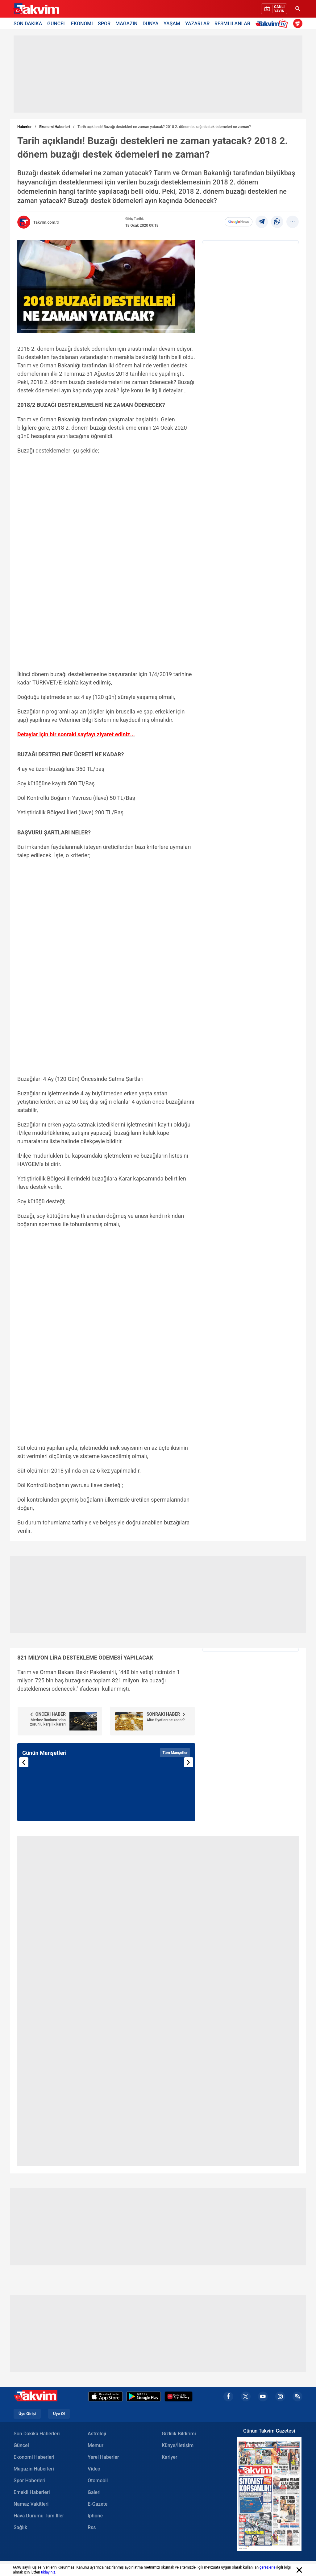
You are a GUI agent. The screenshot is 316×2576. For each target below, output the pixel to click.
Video (94, 2469)
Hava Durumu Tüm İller (39, 2516)
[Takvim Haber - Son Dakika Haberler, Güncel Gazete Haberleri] (36, 8)
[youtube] (263, 2396)
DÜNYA (151, 23)
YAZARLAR (197, 23)
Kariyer (169, 2457)
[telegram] (262, 222)
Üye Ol (59, 2414)
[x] (246, 2396)
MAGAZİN (126, 23)
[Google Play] (144, 2396)
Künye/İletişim (177, 2445)
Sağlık (20, 2527)
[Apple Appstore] (105, 2396)
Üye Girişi (27, 2414)
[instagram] (280, 2396)
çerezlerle (268, 2567)
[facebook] (228, 2396)
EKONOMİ (82, 23)
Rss (92, 2527)
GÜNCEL (56, 23)
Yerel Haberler (103, 2457)
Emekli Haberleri (32, 2492)
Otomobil (98, 2480)
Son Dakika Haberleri (37, 2434)
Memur (95, 2445)
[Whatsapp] (277, 222)
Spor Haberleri (29, 2480)
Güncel (21, 2445)
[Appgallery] (178, 2396)
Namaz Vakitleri (31, 2504)
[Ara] (297, 8)
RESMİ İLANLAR (232, 23)
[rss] (297, 2396)
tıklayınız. (48, 2572)
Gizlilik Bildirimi (179, 2434)
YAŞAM (172, 23)
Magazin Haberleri (34, 2469)
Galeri (94, 2492)
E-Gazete (97, 2504)
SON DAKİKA (28, 23)
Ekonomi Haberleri (54, 127)
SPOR (104, 23)
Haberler (24, 127)
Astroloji (97, 2434)
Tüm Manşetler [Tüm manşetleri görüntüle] (175, 1753)
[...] (292, 222)
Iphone (95, 2516)
